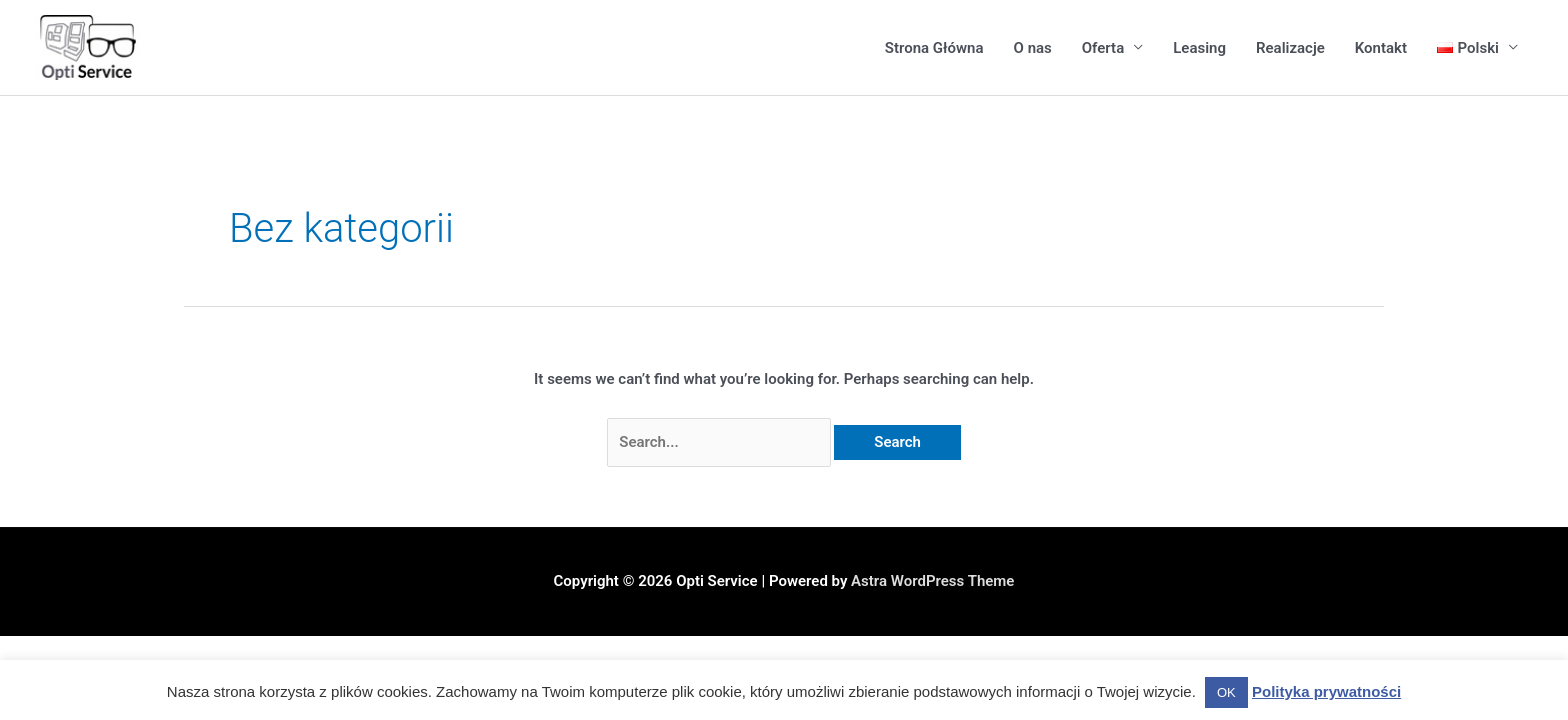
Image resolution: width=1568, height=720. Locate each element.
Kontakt (1381, 48)
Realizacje (1290, 48)
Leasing (1199, 48)
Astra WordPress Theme (932, 581)
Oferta (1103, 48)
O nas (1033, 48)
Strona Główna (934, 48)
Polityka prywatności (1326, 691)
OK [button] (1226, 692)
